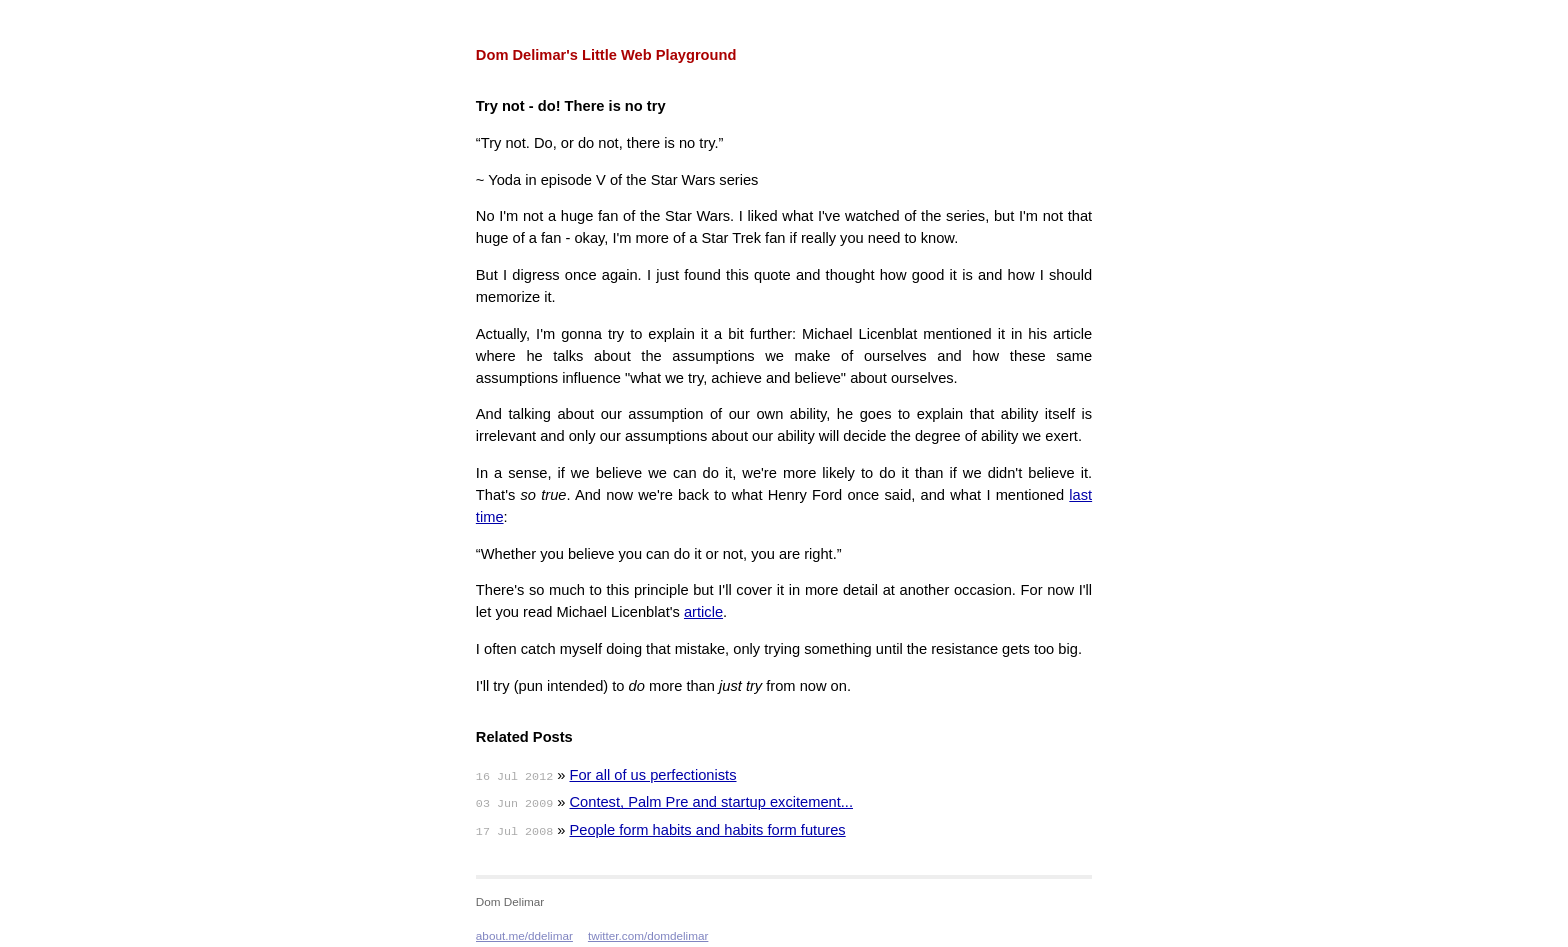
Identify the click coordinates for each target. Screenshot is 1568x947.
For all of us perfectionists (653, 775)
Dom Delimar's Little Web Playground (606, 55)
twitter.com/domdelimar (648, 935)
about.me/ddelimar (524, 935)
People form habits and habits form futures (708, 830)
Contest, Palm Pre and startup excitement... (712, 802)
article (703, 612)
